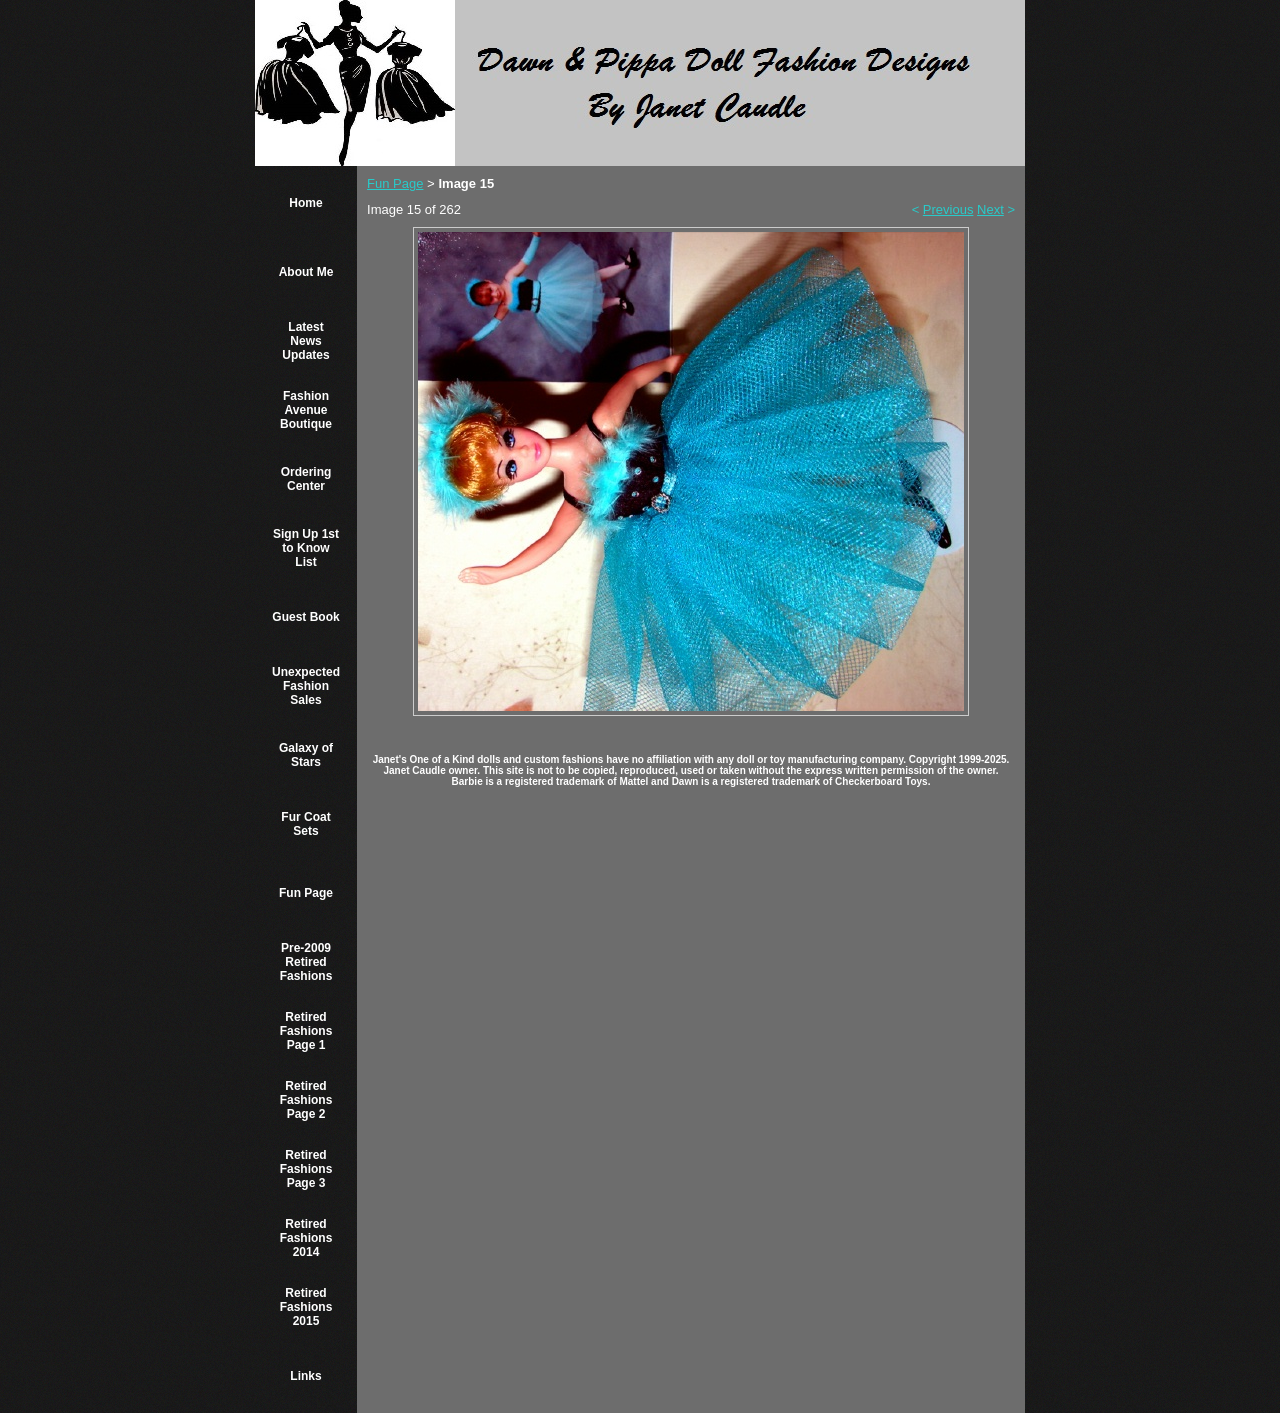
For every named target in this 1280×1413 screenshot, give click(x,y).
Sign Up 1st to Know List (306, 548)
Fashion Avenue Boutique (306, 410)
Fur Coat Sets (305, 824)
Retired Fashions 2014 (306, 1238)
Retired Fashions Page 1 (306, 1031)
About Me (306, 272)
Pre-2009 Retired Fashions (306, 962)
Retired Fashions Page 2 (306, 1100)
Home (305, 203)
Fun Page (306, 893)
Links (305, 1376)
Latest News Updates (305, 341)
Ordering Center (306, 479)
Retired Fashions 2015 (306, 1307)
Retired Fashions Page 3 (306, 1169)
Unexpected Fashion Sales (306, 686)
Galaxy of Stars (306, 755)
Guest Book (305, 617)
